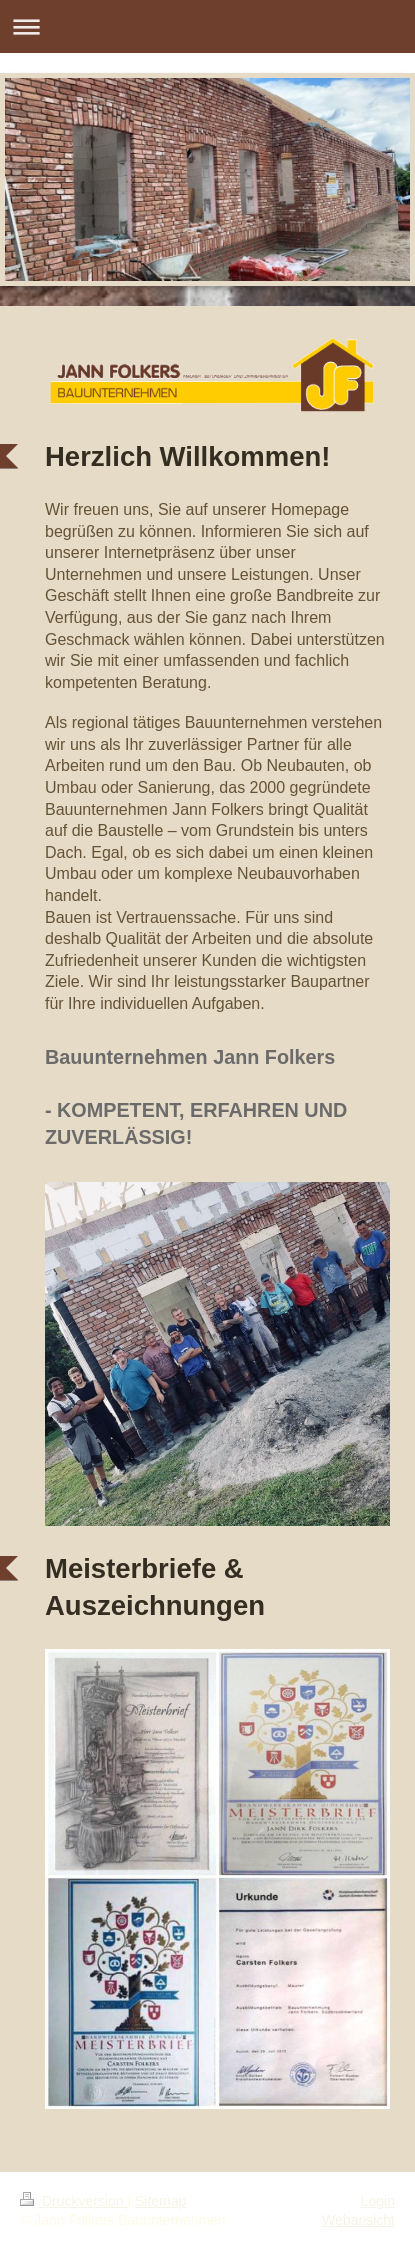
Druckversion (73, 2201)
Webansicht (358, 2220)
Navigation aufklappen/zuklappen (207, 26)
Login (378, 2201)
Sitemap (160, 2201)
